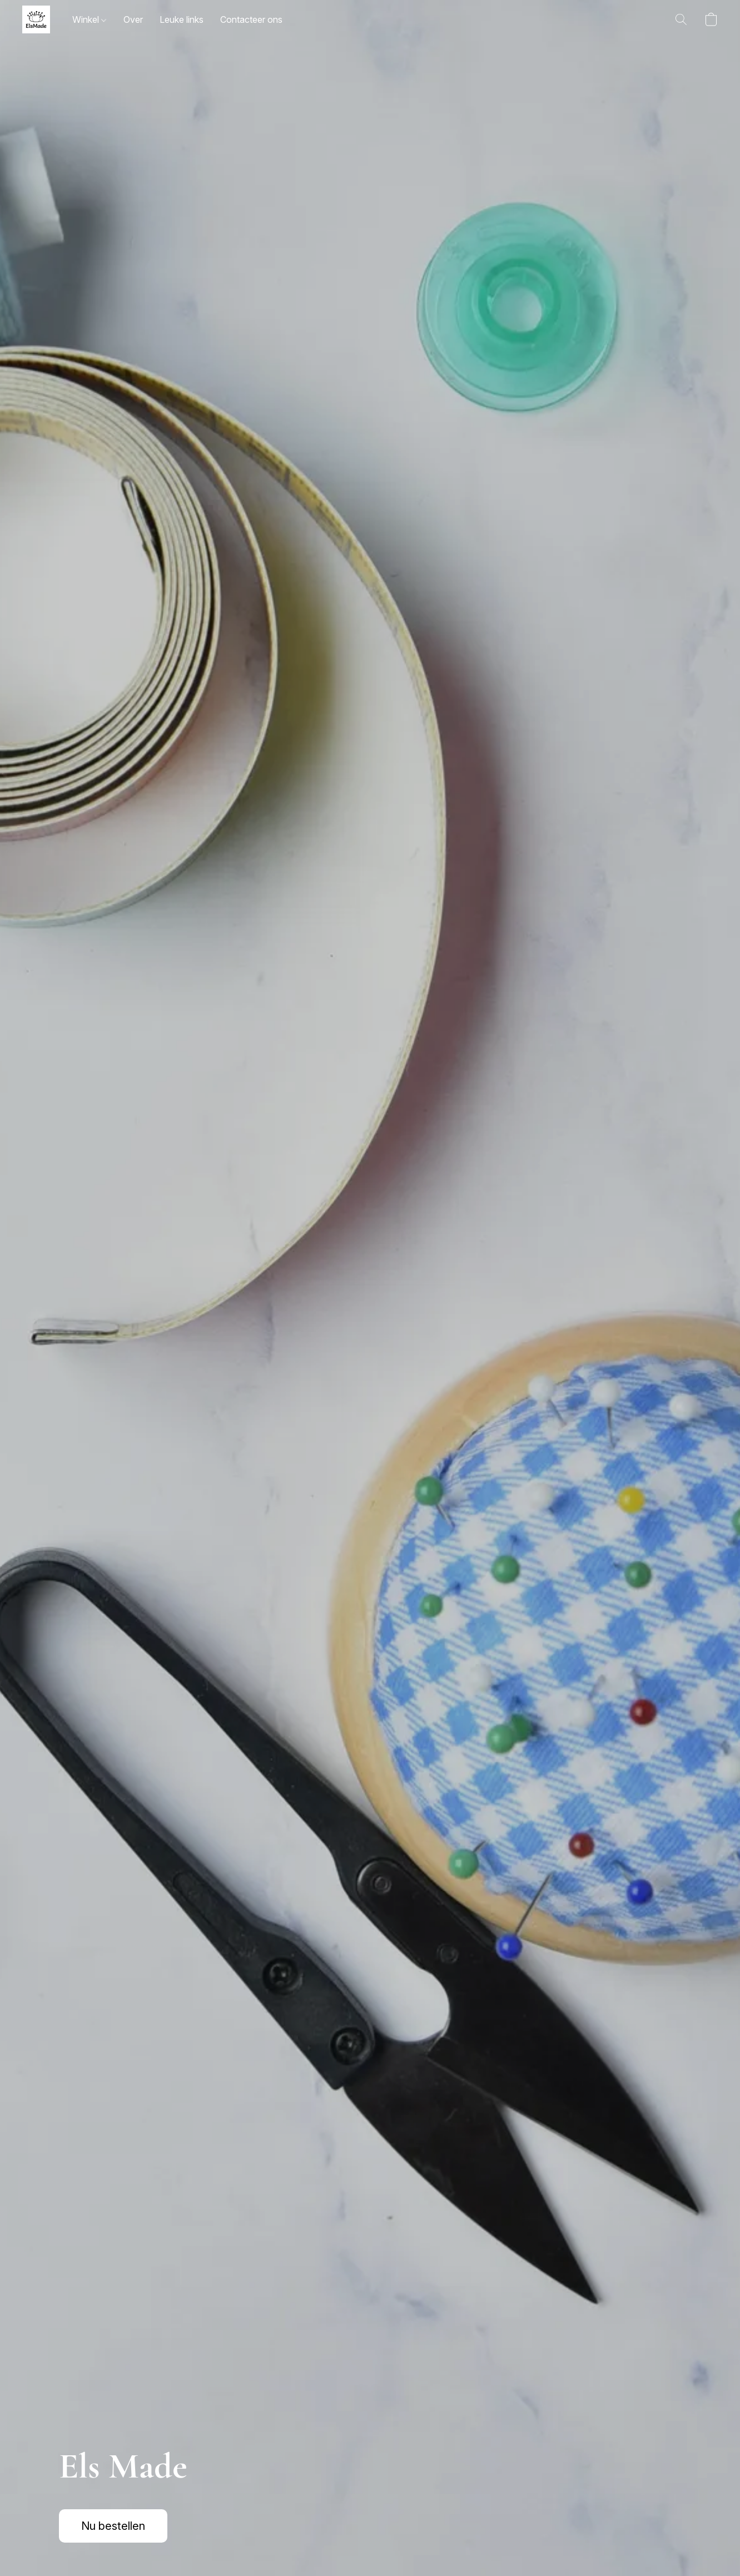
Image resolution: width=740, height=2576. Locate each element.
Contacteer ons (251, 19)
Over (133, 19)
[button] (36, 19)
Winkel (89, 19)
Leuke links (181, 19)
